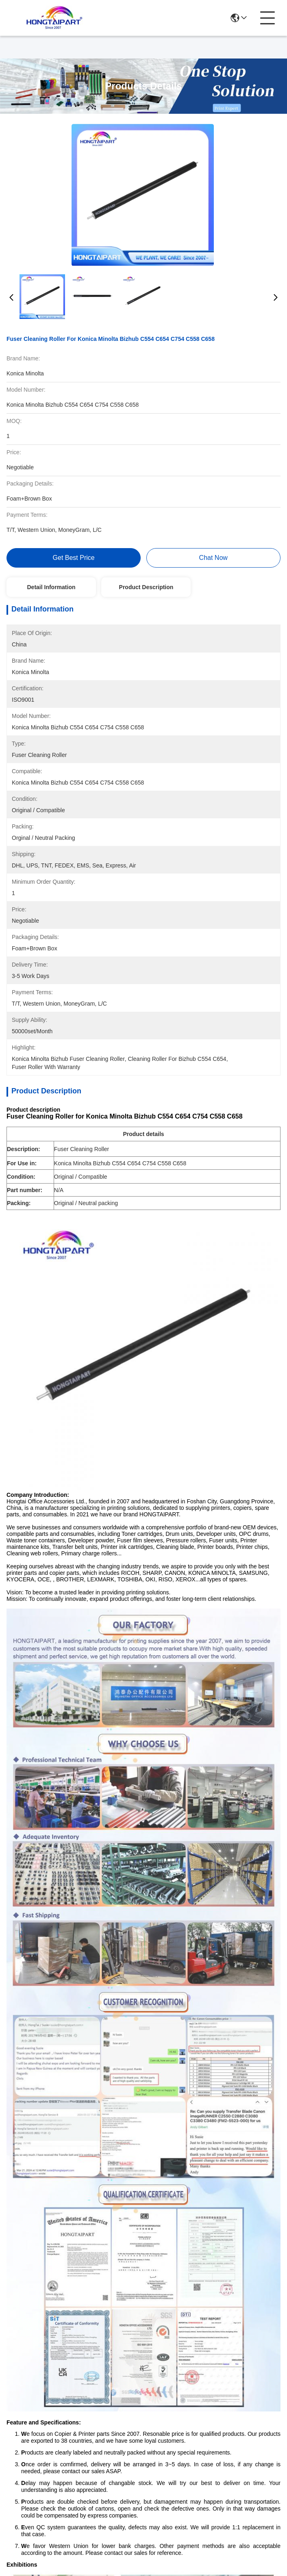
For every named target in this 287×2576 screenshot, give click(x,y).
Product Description (146, 587)
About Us (156, 2387)
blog (154, 2424)
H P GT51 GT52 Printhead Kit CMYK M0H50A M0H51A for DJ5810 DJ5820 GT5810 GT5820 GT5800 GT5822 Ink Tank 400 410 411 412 (73, 2100)
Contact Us (159, 2445)
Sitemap (63, 2509)
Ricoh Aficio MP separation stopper (67, 1699)
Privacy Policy (27, 2509)
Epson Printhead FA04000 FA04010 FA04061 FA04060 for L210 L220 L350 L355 (73, 1911)
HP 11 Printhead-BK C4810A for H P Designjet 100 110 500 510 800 (213, 1911)
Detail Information (51, 587)
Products (161, 2408)
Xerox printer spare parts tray (96, 1681)
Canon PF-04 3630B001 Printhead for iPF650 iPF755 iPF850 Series (213, 2100)
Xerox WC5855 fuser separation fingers (204, 1699)
